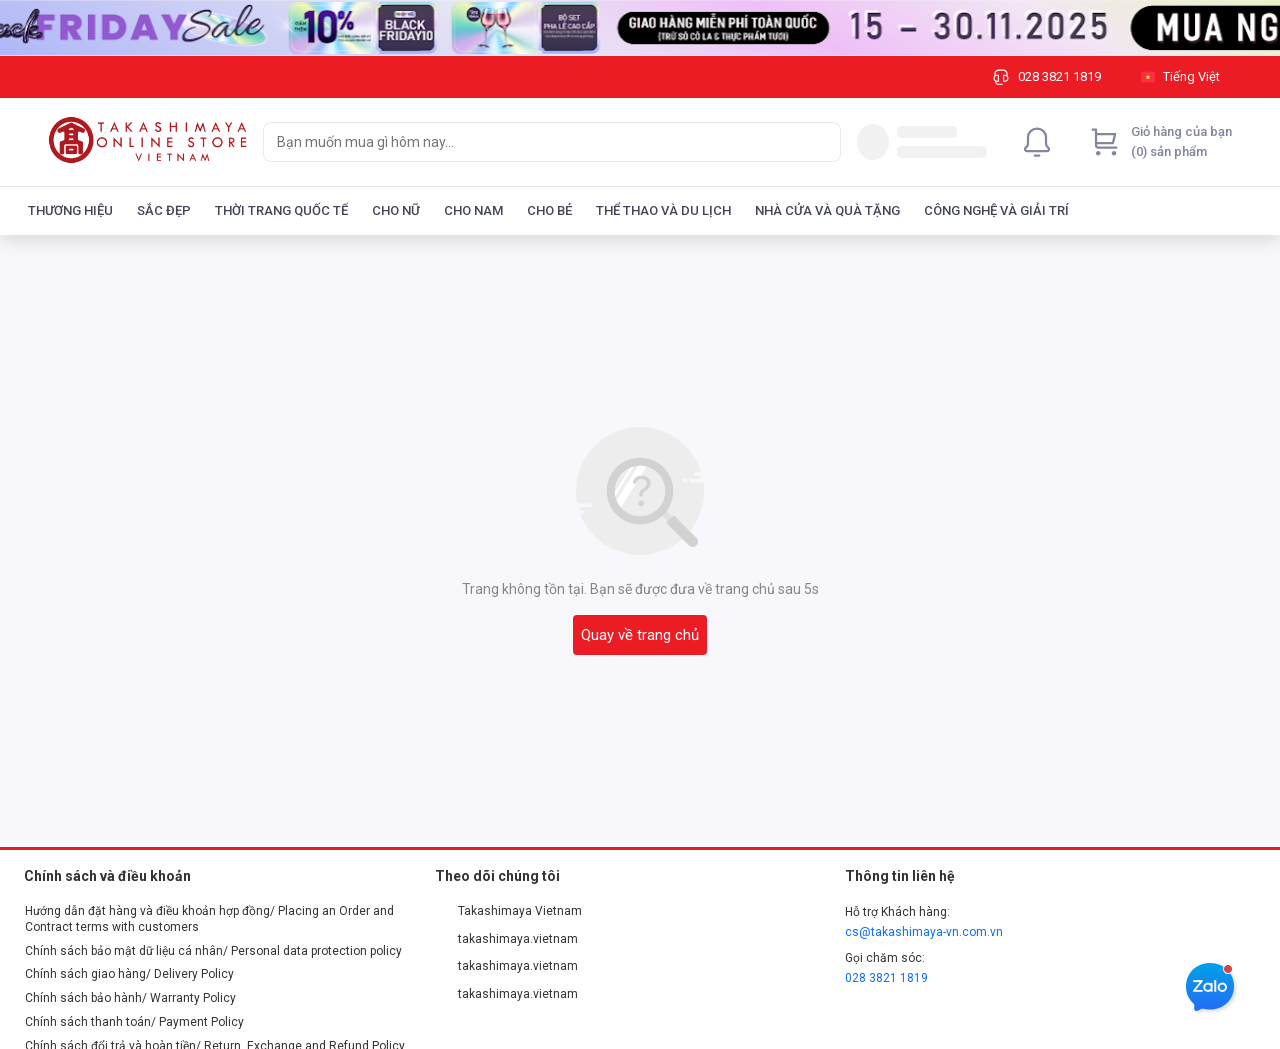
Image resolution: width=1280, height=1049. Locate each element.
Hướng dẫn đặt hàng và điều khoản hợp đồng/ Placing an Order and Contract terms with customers (209, 919)
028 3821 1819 (886, 978)
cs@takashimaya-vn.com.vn (924, 932)
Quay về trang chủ (640, 635)
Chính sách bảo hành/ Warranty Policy (130, 998)
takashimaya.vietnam (507, 939)
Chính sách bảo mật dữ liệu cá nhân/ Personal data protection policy (213, 951)
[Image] (640, 28)
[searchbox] (534, 142)
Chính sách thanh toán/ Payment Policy (134, 1022)
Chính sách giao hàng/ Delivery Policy (129, 974)
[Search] (821, 142)
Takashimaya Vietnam (509, 911)
